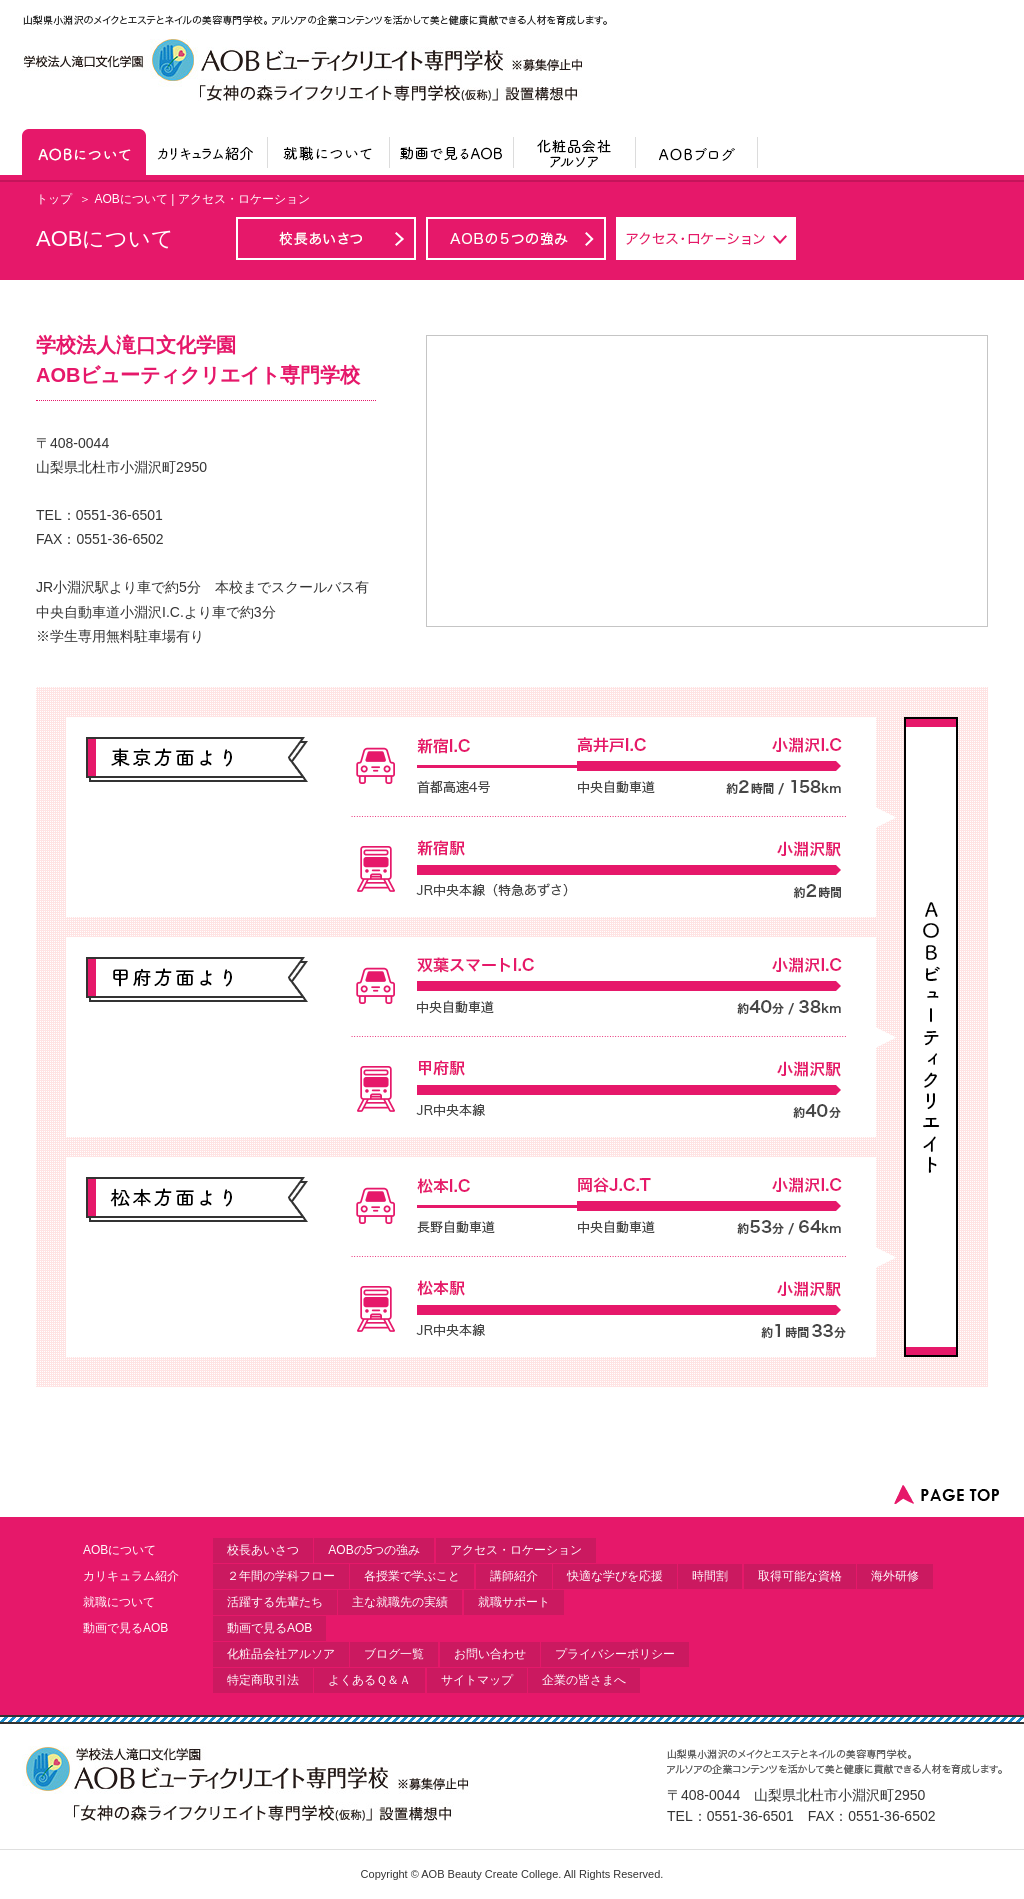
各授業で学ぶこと (412, 1576)
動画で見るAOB (125, 1628)
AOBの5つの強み (374, 1550)
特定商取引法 (263, 1680)
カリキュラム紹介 (131, 1576)
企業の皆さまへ (584, 1680)
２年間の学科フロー (281, 1576)
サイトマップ (477, 1680)
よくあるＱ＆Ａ (369, 1680)
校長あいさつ (263, 1550)
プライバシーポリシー (615, 1654)
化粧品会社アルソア (281, 1654)
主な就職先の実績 (400, 1602)
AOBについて (119, 1550)
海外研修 (895, 1576)
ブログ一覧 (394, 1654)
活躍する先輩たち (275, 1602)
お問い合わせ (490, 1654)
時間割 (710, 1576)
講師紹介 (514, 1576)
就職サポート (514, 1602)
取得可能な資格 (800, 1576)
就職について (119, 1602)
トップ (54, 199)
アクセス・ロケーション (516, 1550)
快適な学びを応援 (615, 1576)
